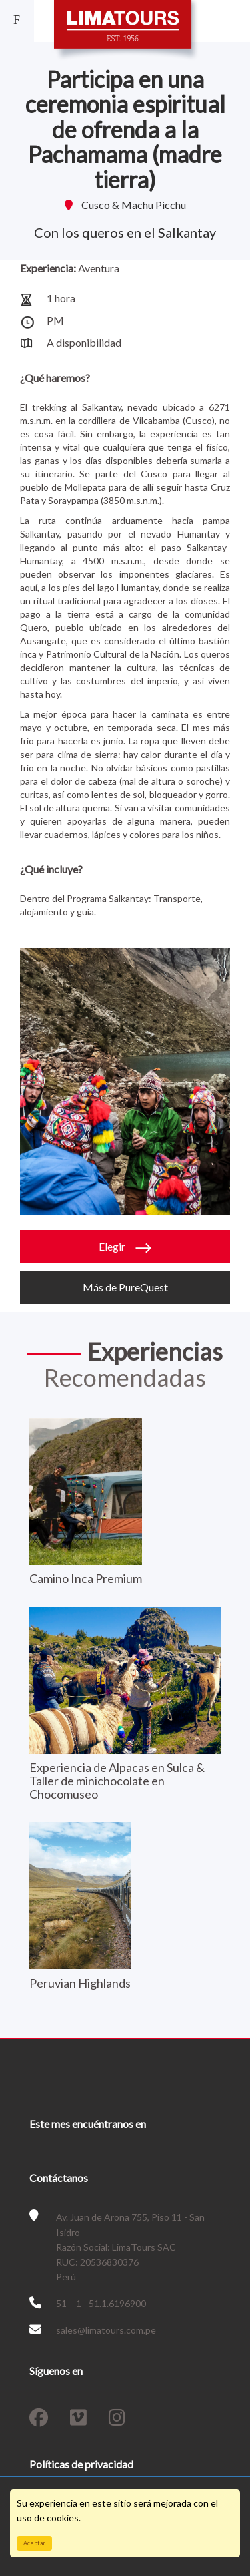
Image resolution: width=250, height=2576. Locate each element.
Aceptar (34, 2543)
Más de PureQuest (125, 1287)
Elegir (125, 1246)
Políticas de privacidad (81, 2464)
